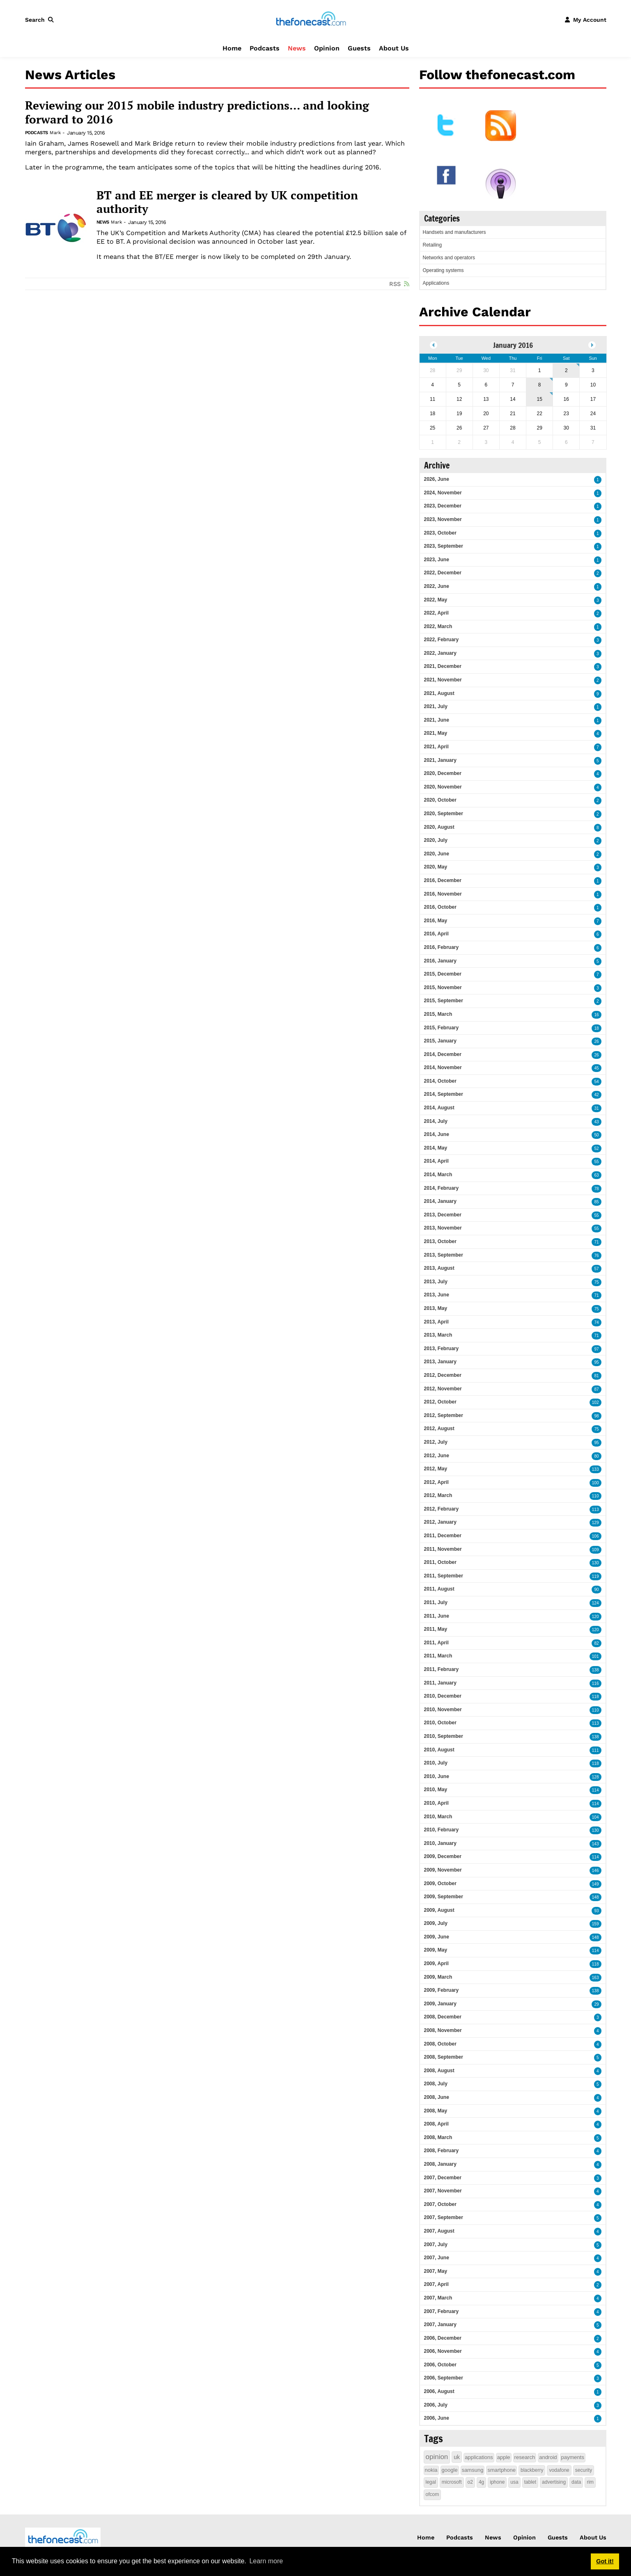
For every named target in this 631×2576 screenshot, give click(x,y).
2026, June (436, 479)
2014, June (436, 1134)
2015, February (441, 1028)
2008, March (438, 2137)
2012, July (435, 1442)
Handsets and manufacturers (454, 232)
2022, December (442, 573)
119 (595, 1576)
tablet (530, 2482)
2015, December (442, 974)
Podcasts (265, 48)
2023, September (443, 546)
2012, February (441, 1509)
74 (596, 1322)
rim (590, 2482)
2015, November (443, 987)
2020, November (443, 787)
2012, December (442, 1375)
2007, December (442, 2178)
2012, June (436, 1455)
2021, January (440, 760)
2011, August (439, 1589)
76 (596, 1255)
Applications (436, 283)
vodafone (559, 2470)
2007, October (440, 2204)
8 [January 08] (539, 385)
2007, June (436, 2258)
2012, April (436, 1482)
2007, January (440, 2324)
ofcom (432, 2494)
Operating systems (443, 270)
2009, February (441, 1990)
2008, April (436, 2124)
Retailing (432, 245)
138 (595, 1670)
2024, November (443, 493)
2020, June (436, 854)
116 (595, 1683)
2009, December (442, 1856)
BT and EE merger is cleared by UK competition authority (227, 202)
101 (595, 1656)
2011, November (443, 1549)
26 (596, 1041)
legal (431, 2482)
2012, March (438, 1495)
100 (595, 1483)
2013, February (441, 1348)
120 (595, 1616)
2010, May (435, 1789)
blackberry (532, 2470)
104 (595, 1817)
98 (596, 1416)
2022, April (436, 613)
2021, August (439, 693)
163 (595, 1977)
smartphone (501, 2470)
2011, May (435, 1629)
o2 (470, 2482)
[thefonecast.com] (311, 19)
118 (595, 1696)
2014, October (440, 1081)
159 (595, 1924)
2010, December (442, 1696)
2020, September (443, 813)
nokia (431, 2470)
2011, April (436, 1643)
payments (572, 2457)
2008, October (440, 2044)
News (297, 48)
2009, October (440, 1883)
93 (596, 1911)
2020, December (442, 773)
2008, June (436, 2097)
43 (596, 1122)
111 (595, 1750)
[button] (41, 19)
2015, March (438, 1014)
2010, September (443, 1736)
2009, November (443, 1870)
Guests (359, 48)
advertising (554, 2482)
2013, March (438, 1335)
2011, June (436, 1616)
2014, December (442, 1054)
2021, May (435, 733)
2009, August (439, 1910)
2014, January (440, 1201)
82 (596, 1643)
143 (595, 1844)
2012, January (440, 1522)
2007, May (435, 2271)
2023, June (436, 559)
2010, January (440, 1843)
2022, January (440, 653)
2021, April (436, 747)
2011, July (435, 1602)
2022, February (441, 639)
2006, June (436, 2418)
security (583, 2470)
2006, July (435, 2405)
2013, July (435, 1282)
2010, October (440, 1723)
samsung (473, 2470)
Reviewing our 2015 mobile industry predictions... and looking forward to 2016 (197, 112)
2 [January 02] (566, 370)
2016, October (440, 907)
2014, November (443, 1067)
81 (596, 1376)
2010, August (439, 1750)
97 (596, 1349)
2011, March (438, 1656)
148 (595, 1897)
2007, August (439, 2231)
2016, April (436, 934)
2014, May (435, 1148)
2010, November (443, 1709)
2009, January (440, 2004)
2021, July (435, 706)
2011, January (440, 1683)
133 (595, 1469)
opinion (437, 2457)
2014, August (439, 1108)
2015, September (443, 1000)
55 (596, 1161)
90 (596, 1589)
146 (595, 1870)
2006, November (443, 2351)
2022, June (436, 586)
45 (596, 1068)
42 (596, 1095)
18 (596, 1028)
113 (595, 1509)
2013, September (443, 1255)
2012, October (440, 1402)
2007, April (436, 2284)
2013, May (435, 1308)
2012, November (443, 1389)
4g (481, 2482)
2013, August (439, 1268)
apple (503, 2457)
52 (596, 1148)
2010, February (441, 1830)
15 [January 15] (539, 399)
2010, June (436, 1776)
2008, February (441, 2150)
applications (479, 2457)
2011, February (441, 1669)
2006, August (439, 2391)
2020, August (439, 827)
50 (596, 1135)
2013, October (440, 1241)
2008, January (440, 2164)
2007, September (443, 2217)
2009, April (436, 1963)
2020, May (435, 867)
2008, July (435, 2084)
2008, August (439, 2070)
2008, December (442, 2017)
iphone (497, 2482)
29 (596, 2004)
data (576, 2482)
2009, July (435, 1923)
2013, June (436, 1295)
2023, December (442, 506)
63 (596, 1175)
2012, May (435, 1469)
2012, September (443, 1415)
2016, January (440, 961)
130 (595, 1563)
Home (232, 48)
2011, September (443, 1576)
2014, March (438, 1174)
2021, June (436, 720)
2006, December (442, 2338)
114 (595, 1790)
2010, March (438, 1816)
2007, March (438, 2298)
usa (514, 2482)
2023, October (440, 533)
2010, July (435, 1763)
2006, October (440, 2365)
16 (596, 1015)
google (450, 2470)
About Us (394, 48)
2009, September (443, 1896)
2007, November (443, 2191)
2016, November (443, 894)
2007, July (435, 2244)
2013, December (442, 1215)
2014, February (441, 1188)
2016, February (441, 947)
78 (596, 1188)
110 (595, 1496)
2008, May (435, 2111)
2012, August (439, 1428)
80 (596, 1456)
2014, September (443, 1094)
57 (596, 1268)
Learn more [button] (266, 2561)
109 (595, 1549)
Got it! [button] (604, 2561)
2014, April (436, 1161)
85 (596, 1202)
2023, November (443, 519)
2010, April (436, 1803)
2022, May (435, 600)
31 (596, 1108)
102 (595, 1402)
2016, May (435, 920)
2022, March (438, 626)
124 (595, 1603)
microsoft (452, 2482)
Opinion (327, 48)
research (524, 2457)
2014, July (435, 1121)
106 (595, 1536)
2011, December (442, 1535)
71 (596, 1242)
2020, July (435, 840)
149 (595, 1884)
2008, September (443, 2057)
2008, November (443, 2030)
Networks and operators (449, 258)
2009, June (436, 1937)
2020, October (440, 800)
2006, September (443, 2378)
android (548, 2457)
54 (596, 1081)
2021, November (443, 680)
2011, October (440, 1562)
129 (595, 1522)
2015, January (440, 1041)
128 (595, 1777)
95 (596, 1362)
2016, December (442, 880)
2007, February (441, 2311)
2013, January (440, 1362)
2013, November (443, 1228)
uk (457, 2457)
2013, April (436, 1322)
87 (596, 1389)
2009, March (438, 1977)
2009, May (435, 1950)
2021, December (442, 666)
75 (596, 1282)
